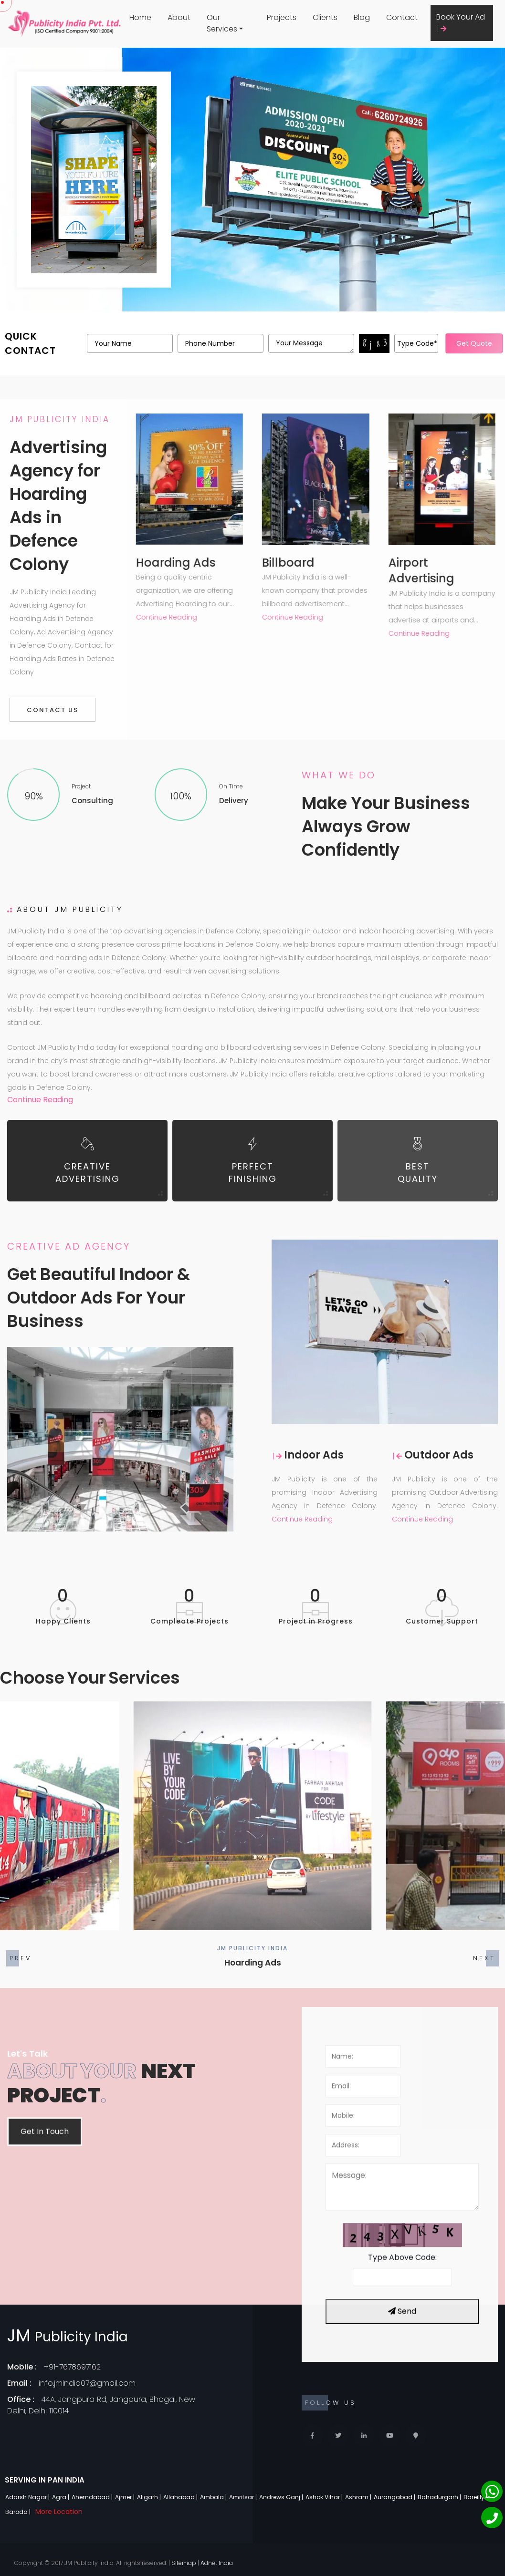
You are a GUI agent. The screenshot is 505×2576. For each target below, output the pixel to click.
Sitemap (183, 2563)
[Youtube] (389, 2435)
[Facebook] (312, 2435)
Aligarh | (149, 2497)
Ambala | (214, 2497)
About (179, 17)
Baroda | (18, 2512)
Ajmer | (125, 2497)
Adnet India (216, 2563)
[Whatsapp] (492, 2491)
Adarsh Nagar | (28, 2497)
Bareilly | (476, 2497)
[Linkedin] (364, 2435)
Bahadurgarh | (440, 2497)
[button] (484, 1958)
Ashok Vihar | (324, 2497)
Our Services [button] (222, 23)
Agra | (61, 2497)
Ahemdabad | (93, 2497)
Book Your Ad (460, 21)
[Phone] (492, 2517)
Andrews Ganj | (282, 2497)
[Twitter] (338, 2435)
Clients (325, 17)
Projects (281, 17)
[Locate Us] (415, 2435)
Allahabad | (181, 2497)
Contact (402, 17)
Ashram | (359, 2497)
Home (140, 17)
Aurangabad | (395, 2497)
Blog (362, 17)
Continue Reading (40, 1099)
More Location (59, 2511)
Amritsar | (243, 2497)
